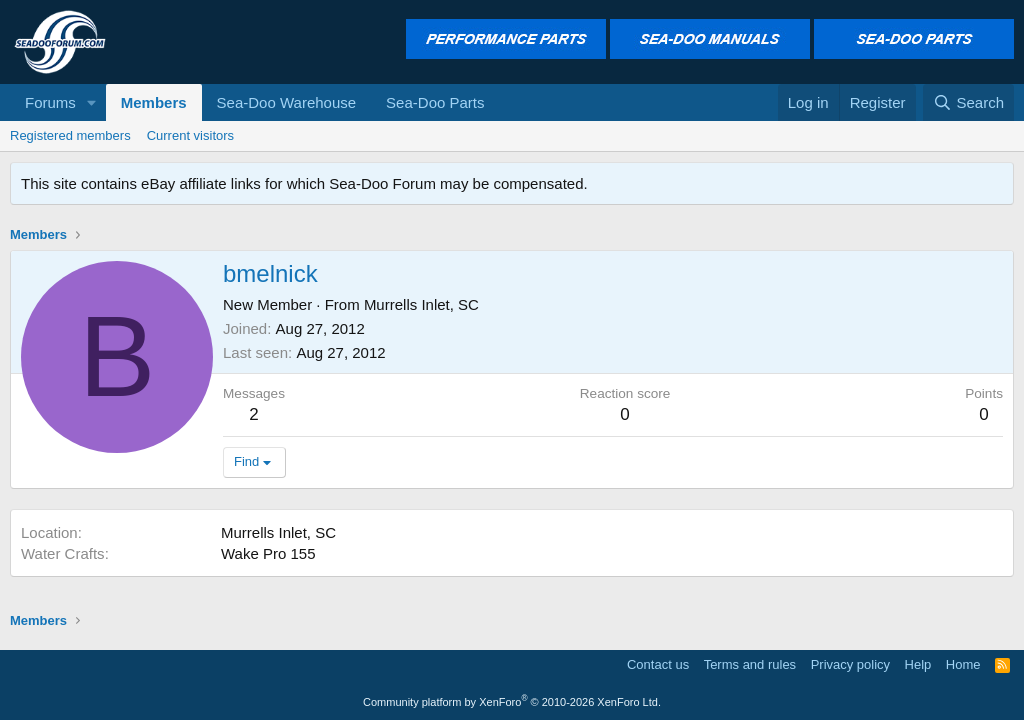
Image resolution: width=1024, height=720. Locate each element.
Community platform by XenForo (512, 702)
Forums (50, 102)
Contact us (658, 664)
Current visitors (190, 135)
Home (963, 664)
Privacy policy (850, 664)
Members (154, 102)
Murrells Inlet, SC (421, 304)
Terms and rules (750, 664)
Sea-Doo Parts (435, 102)
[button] (92, 102)
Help (918, 664)
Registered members (70, 135)
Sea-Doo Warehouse (287, 102)
